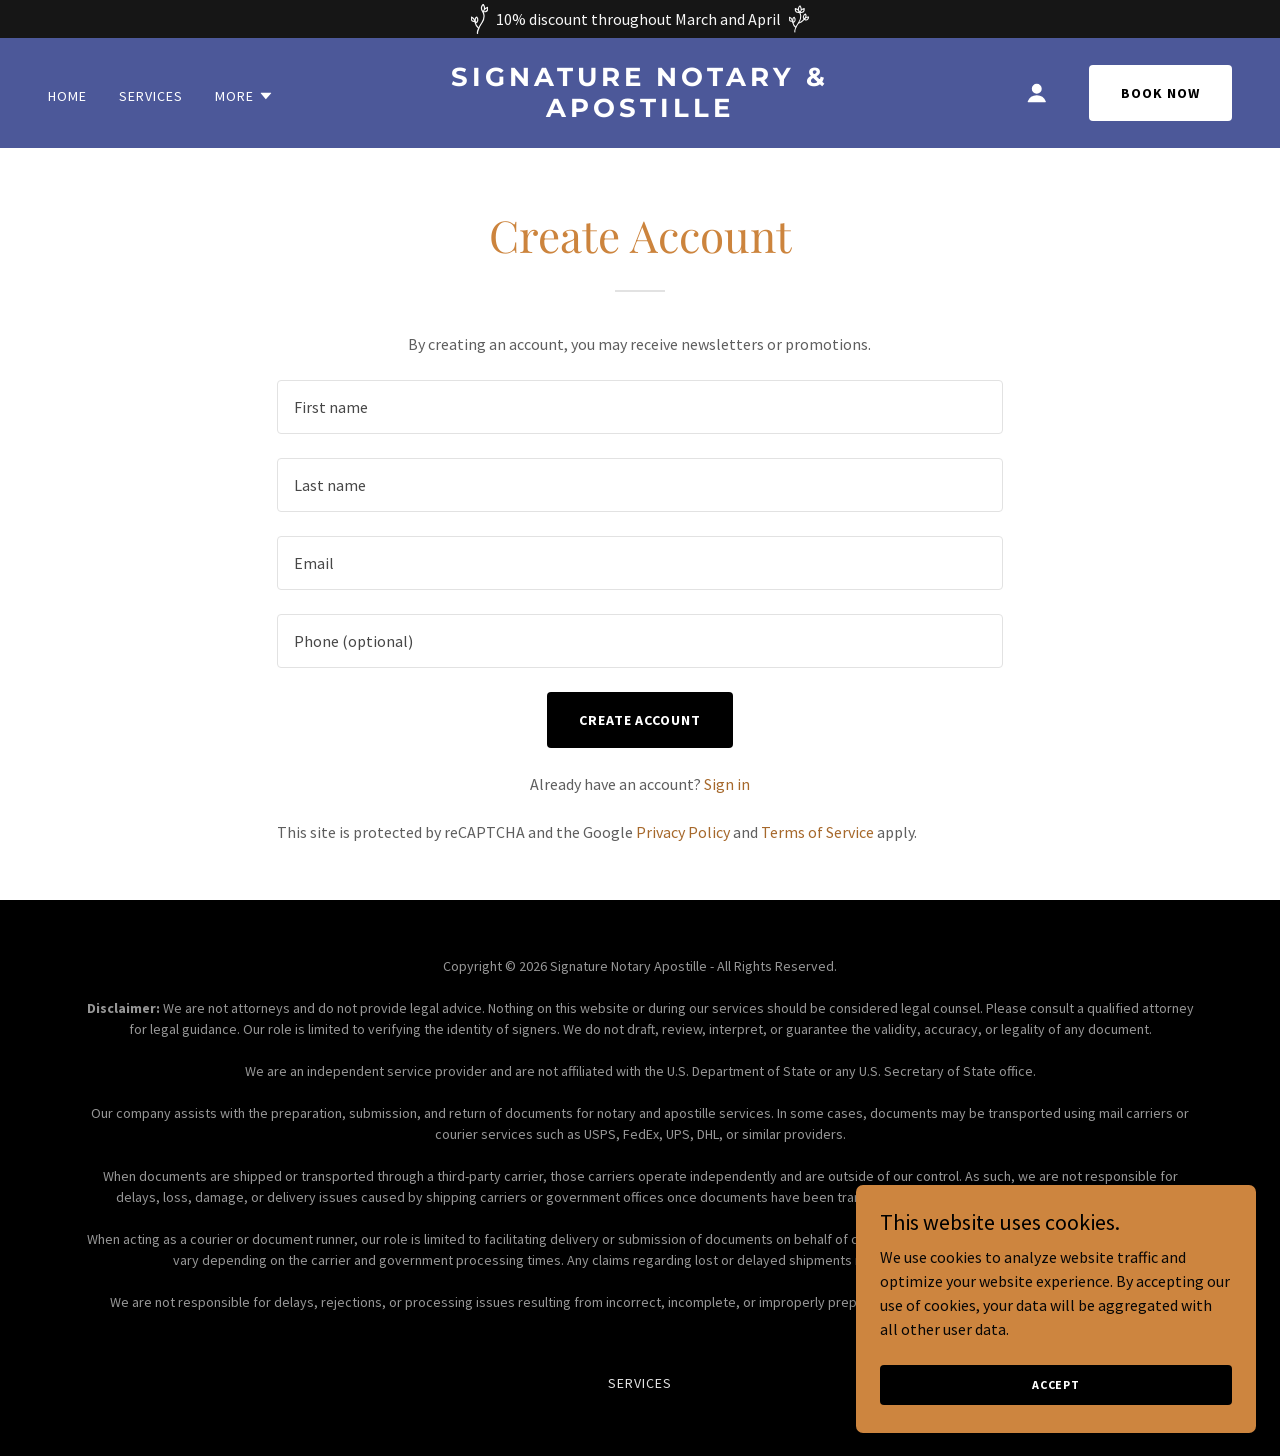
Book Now (1160, 93)
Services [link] (151, 96)
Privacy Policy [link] (683, 832)
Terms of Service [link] (817, 832)
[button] (244, 96)
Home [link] (67, 96)
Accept (1056, 1384)
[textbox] (639, 407)
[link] (640, 111)
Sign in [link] (727, 784)
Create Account (640, 720)
